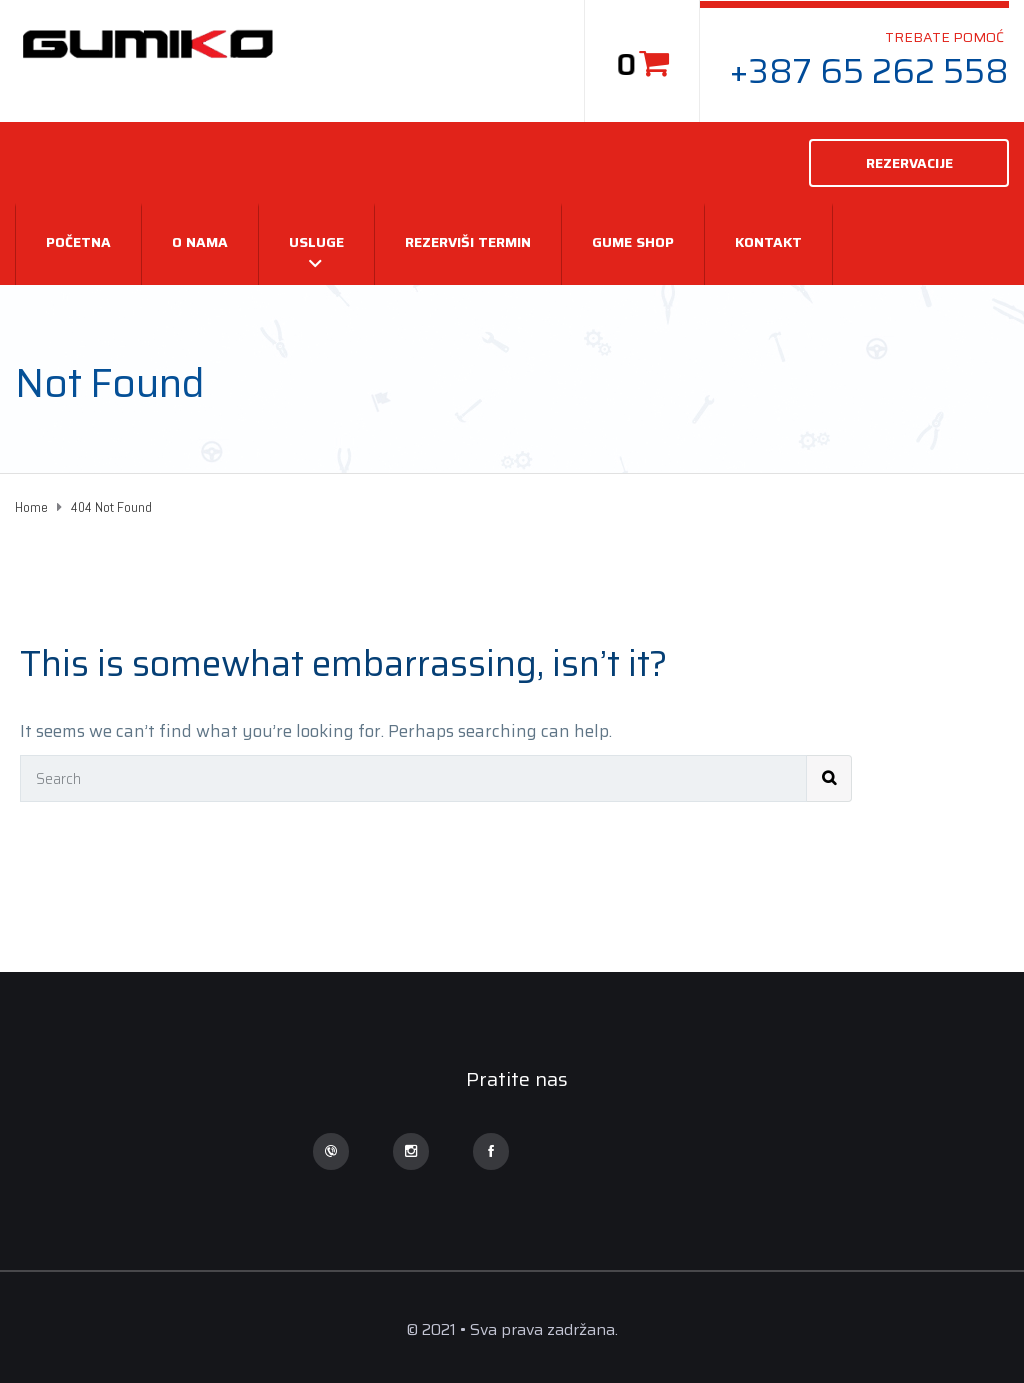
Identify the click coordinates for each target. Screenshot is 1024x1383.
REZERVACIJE (909, 163)
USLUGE (316, 242)
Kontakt (768, 242)
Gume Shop (633, 242)
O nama (200, 242)
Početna (78, 242)
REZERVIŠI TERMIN (468, 242)
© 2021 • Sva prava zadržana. (512, 1329)
